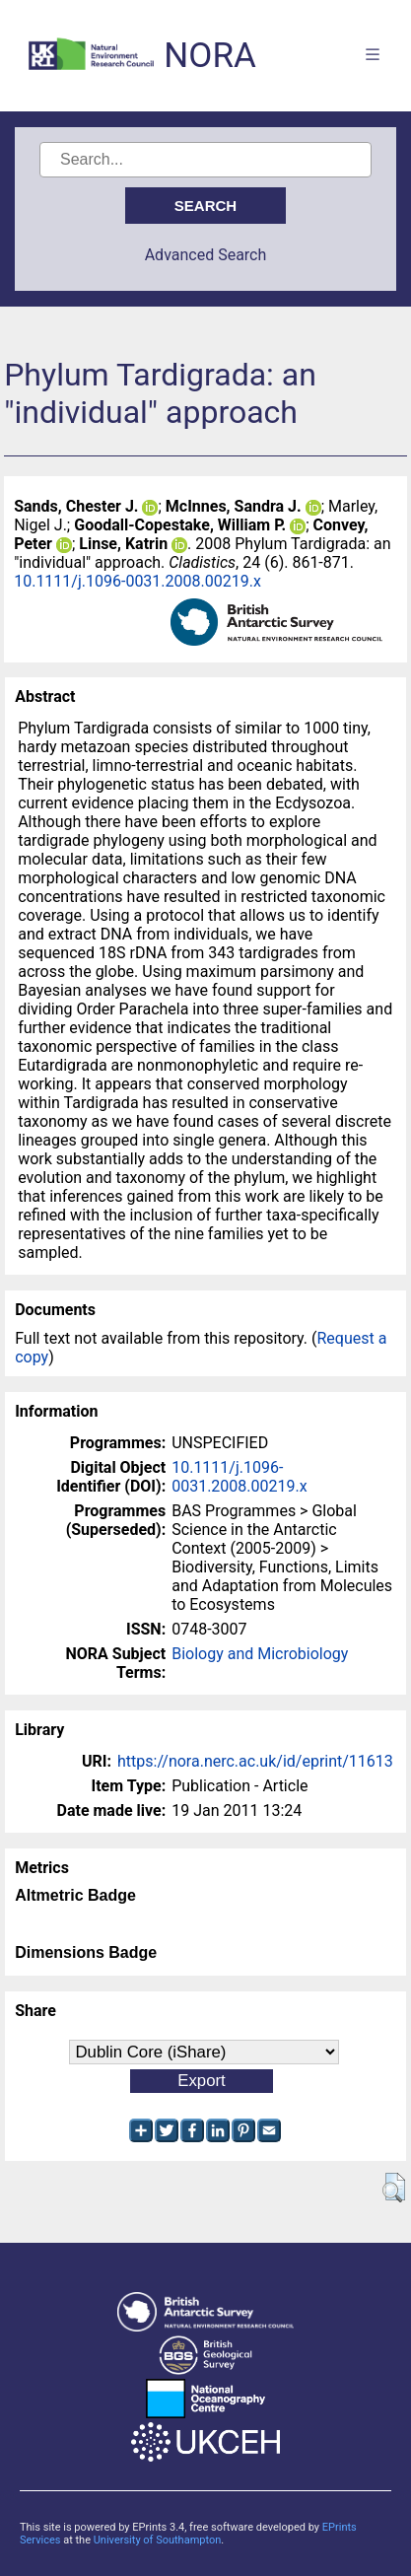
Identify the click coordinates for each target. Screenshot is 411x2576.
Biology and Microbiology (259, 1653)
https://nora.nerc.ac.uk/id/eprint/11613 (255, 1761)
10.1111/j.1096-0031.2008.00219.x (137, 581)
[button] (393, 2187)
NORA (209, 55)
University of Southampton (158, 2540)
